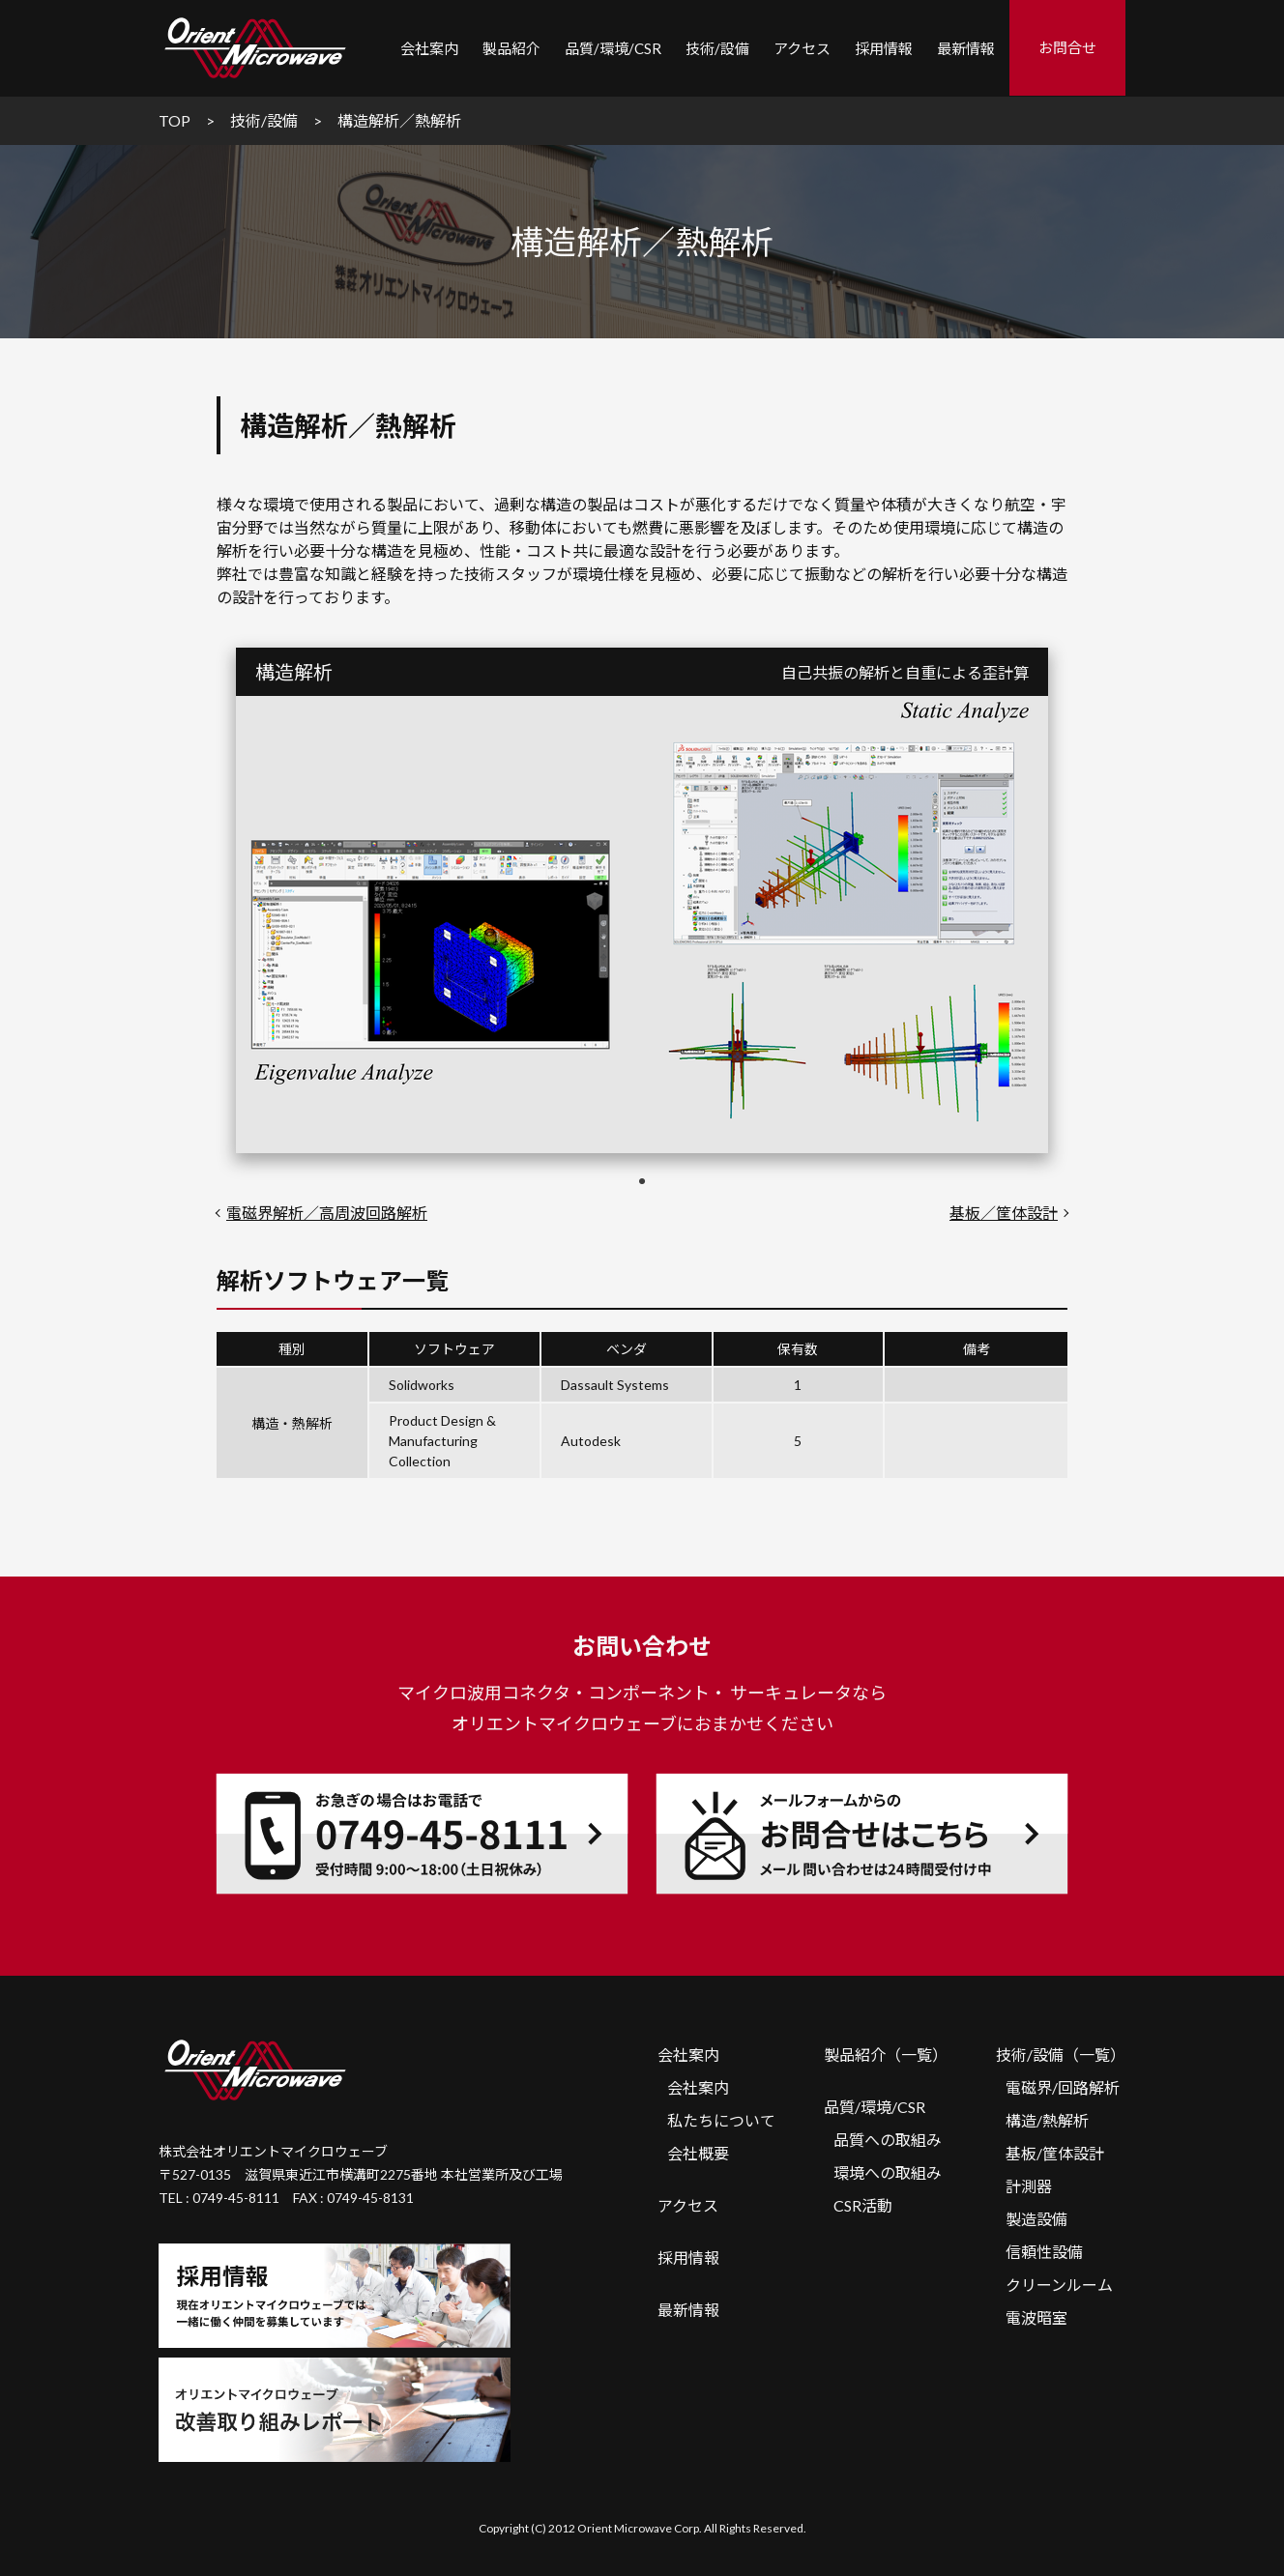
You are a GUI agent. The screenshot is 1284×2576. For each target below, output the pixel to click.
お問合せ (1067, 47)
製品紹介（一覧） (886, 2054)
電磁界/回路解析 (1063, 2087)
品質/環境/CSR (874, 2107)
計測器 (1029, 2186)
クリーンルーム (1059, 2284)
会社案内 (688, 2054)
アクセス (802, 48)
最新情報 (966, 48)
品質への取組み (887, 2139)
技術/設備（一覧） (1060, 2054)
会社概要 (698, 2153)
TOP (174, 120)
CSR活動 (862, 2205)
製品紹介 (511, 48)
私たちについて (721, 2120)
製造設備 (1036, 2219)
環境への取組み (887, 2172)
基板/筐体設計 (1055, 2153)
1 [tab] (642, 1182)
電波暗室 (1036, 2317)
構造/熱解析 (1047, 2120)
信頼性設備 (1044, 2252)
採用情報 (884, 48)
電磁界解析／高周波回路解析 (326, 1212)
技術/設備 (717, 48)
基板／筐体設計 (1003, 1212)
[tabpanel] (642, 924)
